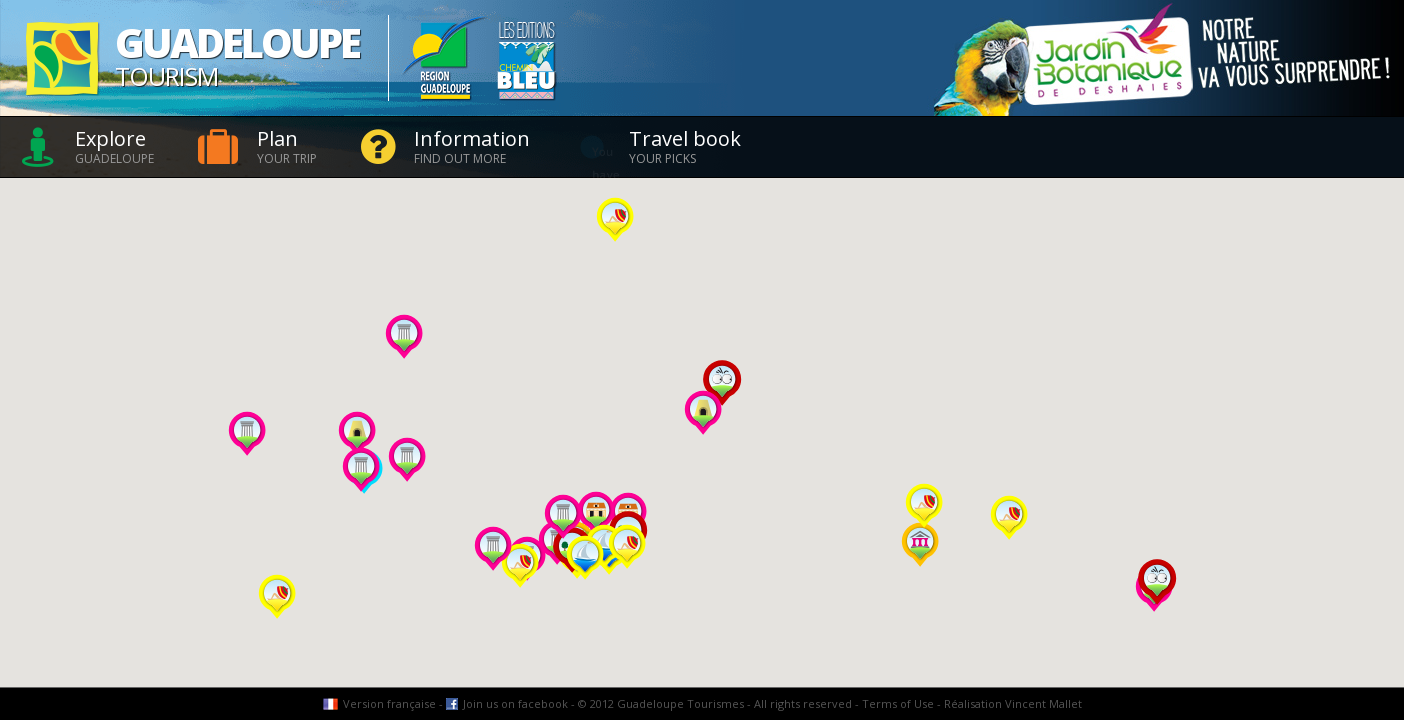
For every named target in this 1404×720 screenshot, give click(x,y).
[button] (1009, 518)
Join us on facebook (515, 703)
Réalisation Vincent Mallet (1013, 703)
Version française (389, 703)
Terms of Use (898, 703)
